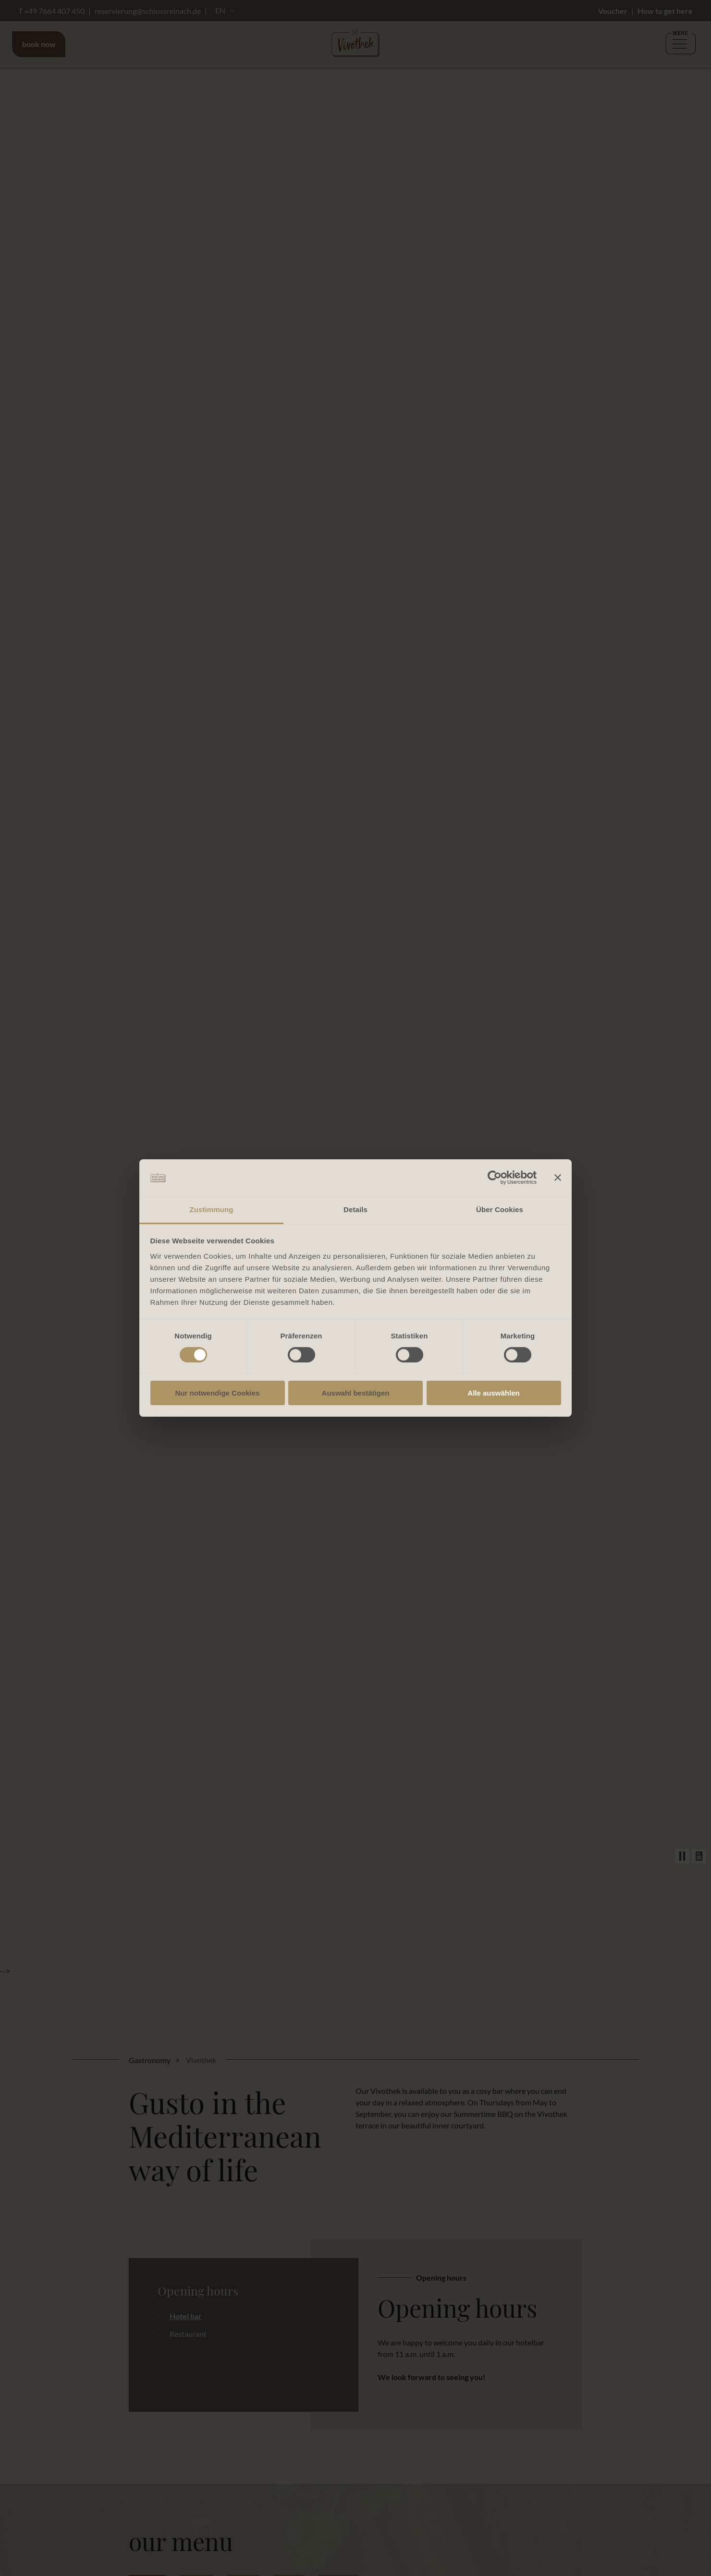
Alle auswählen (493, 1393)
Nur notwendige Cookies (217, 1393)
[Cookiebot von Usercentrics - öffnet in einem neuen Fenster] (495, 1177)
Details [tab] (355, 1209)
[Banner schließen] (557, 1177)
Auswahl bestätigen (356, 1393)
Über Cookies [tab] (499, 1209)
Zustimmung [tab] (211, 1209)
